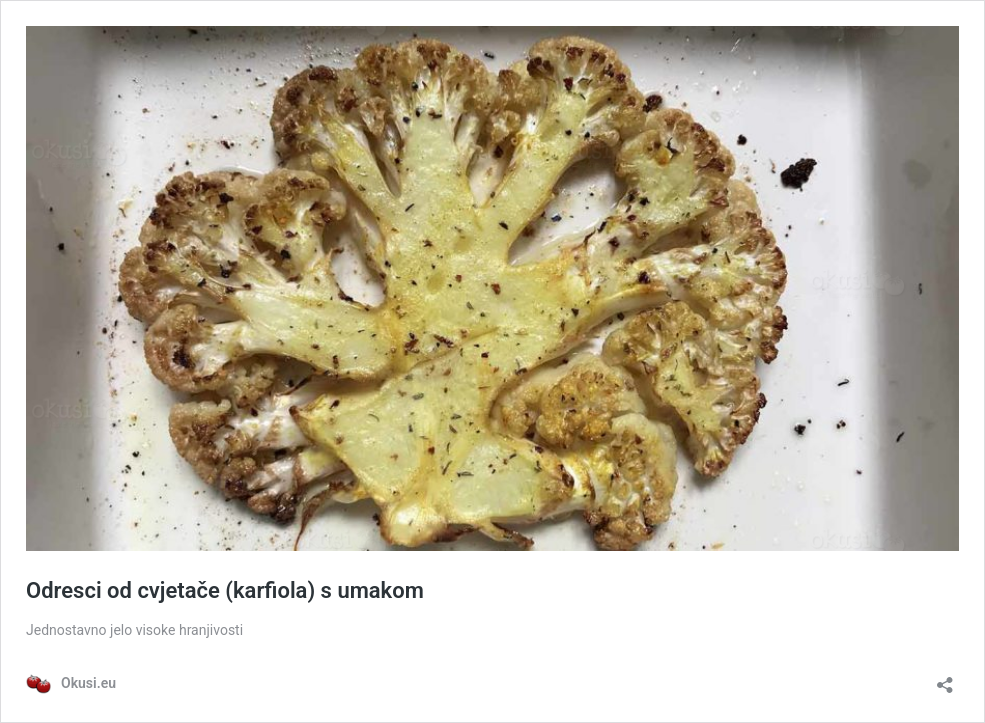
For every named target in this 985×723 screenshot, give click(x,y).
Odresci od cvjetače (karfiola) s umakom (225, 590)
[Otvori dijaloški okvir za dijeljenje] (945, 678)
